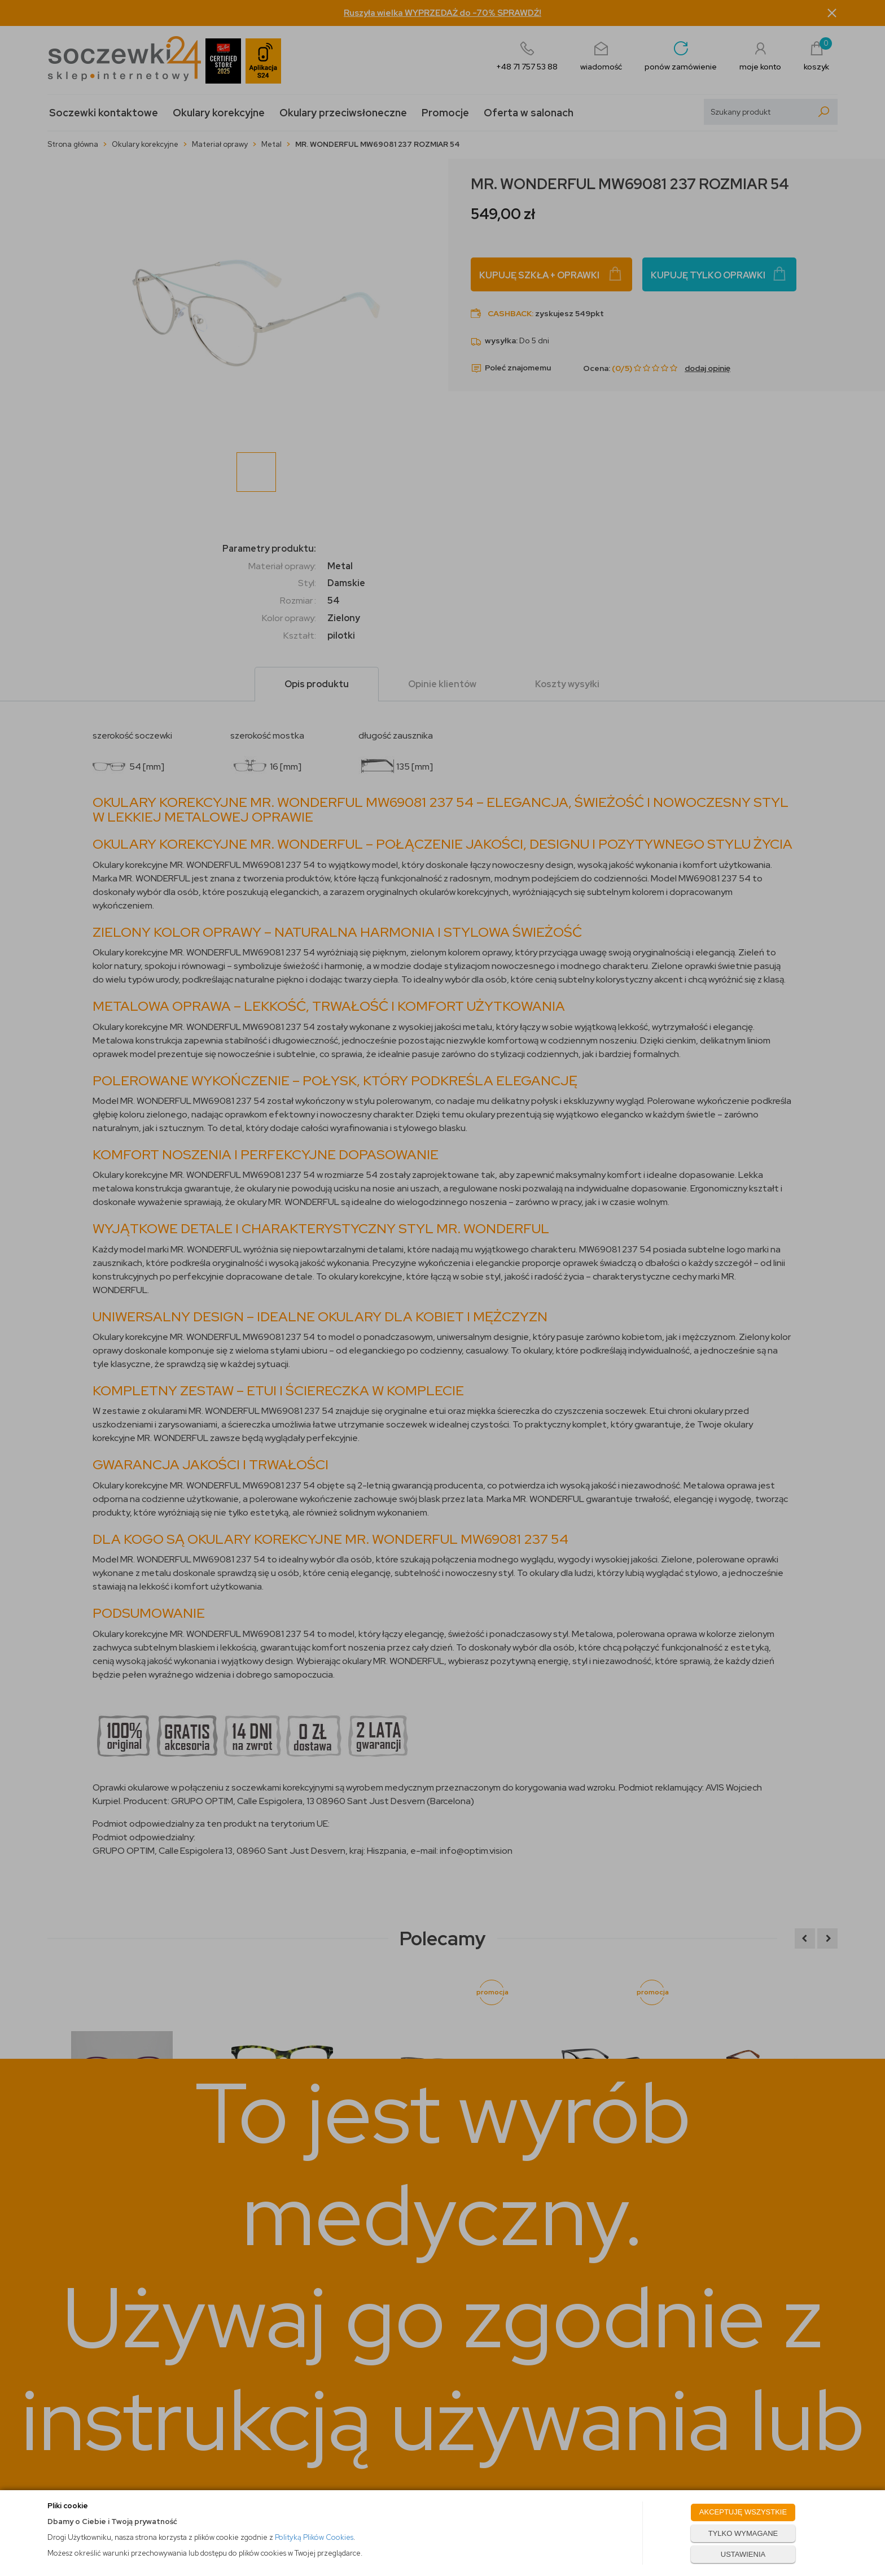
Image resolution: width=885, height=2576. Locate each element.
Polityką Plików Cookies (314, 2537)
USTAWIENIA (743, 2554)
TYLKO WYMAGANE (743, 2533)
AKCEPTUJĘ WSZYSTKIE (743, 2512)
